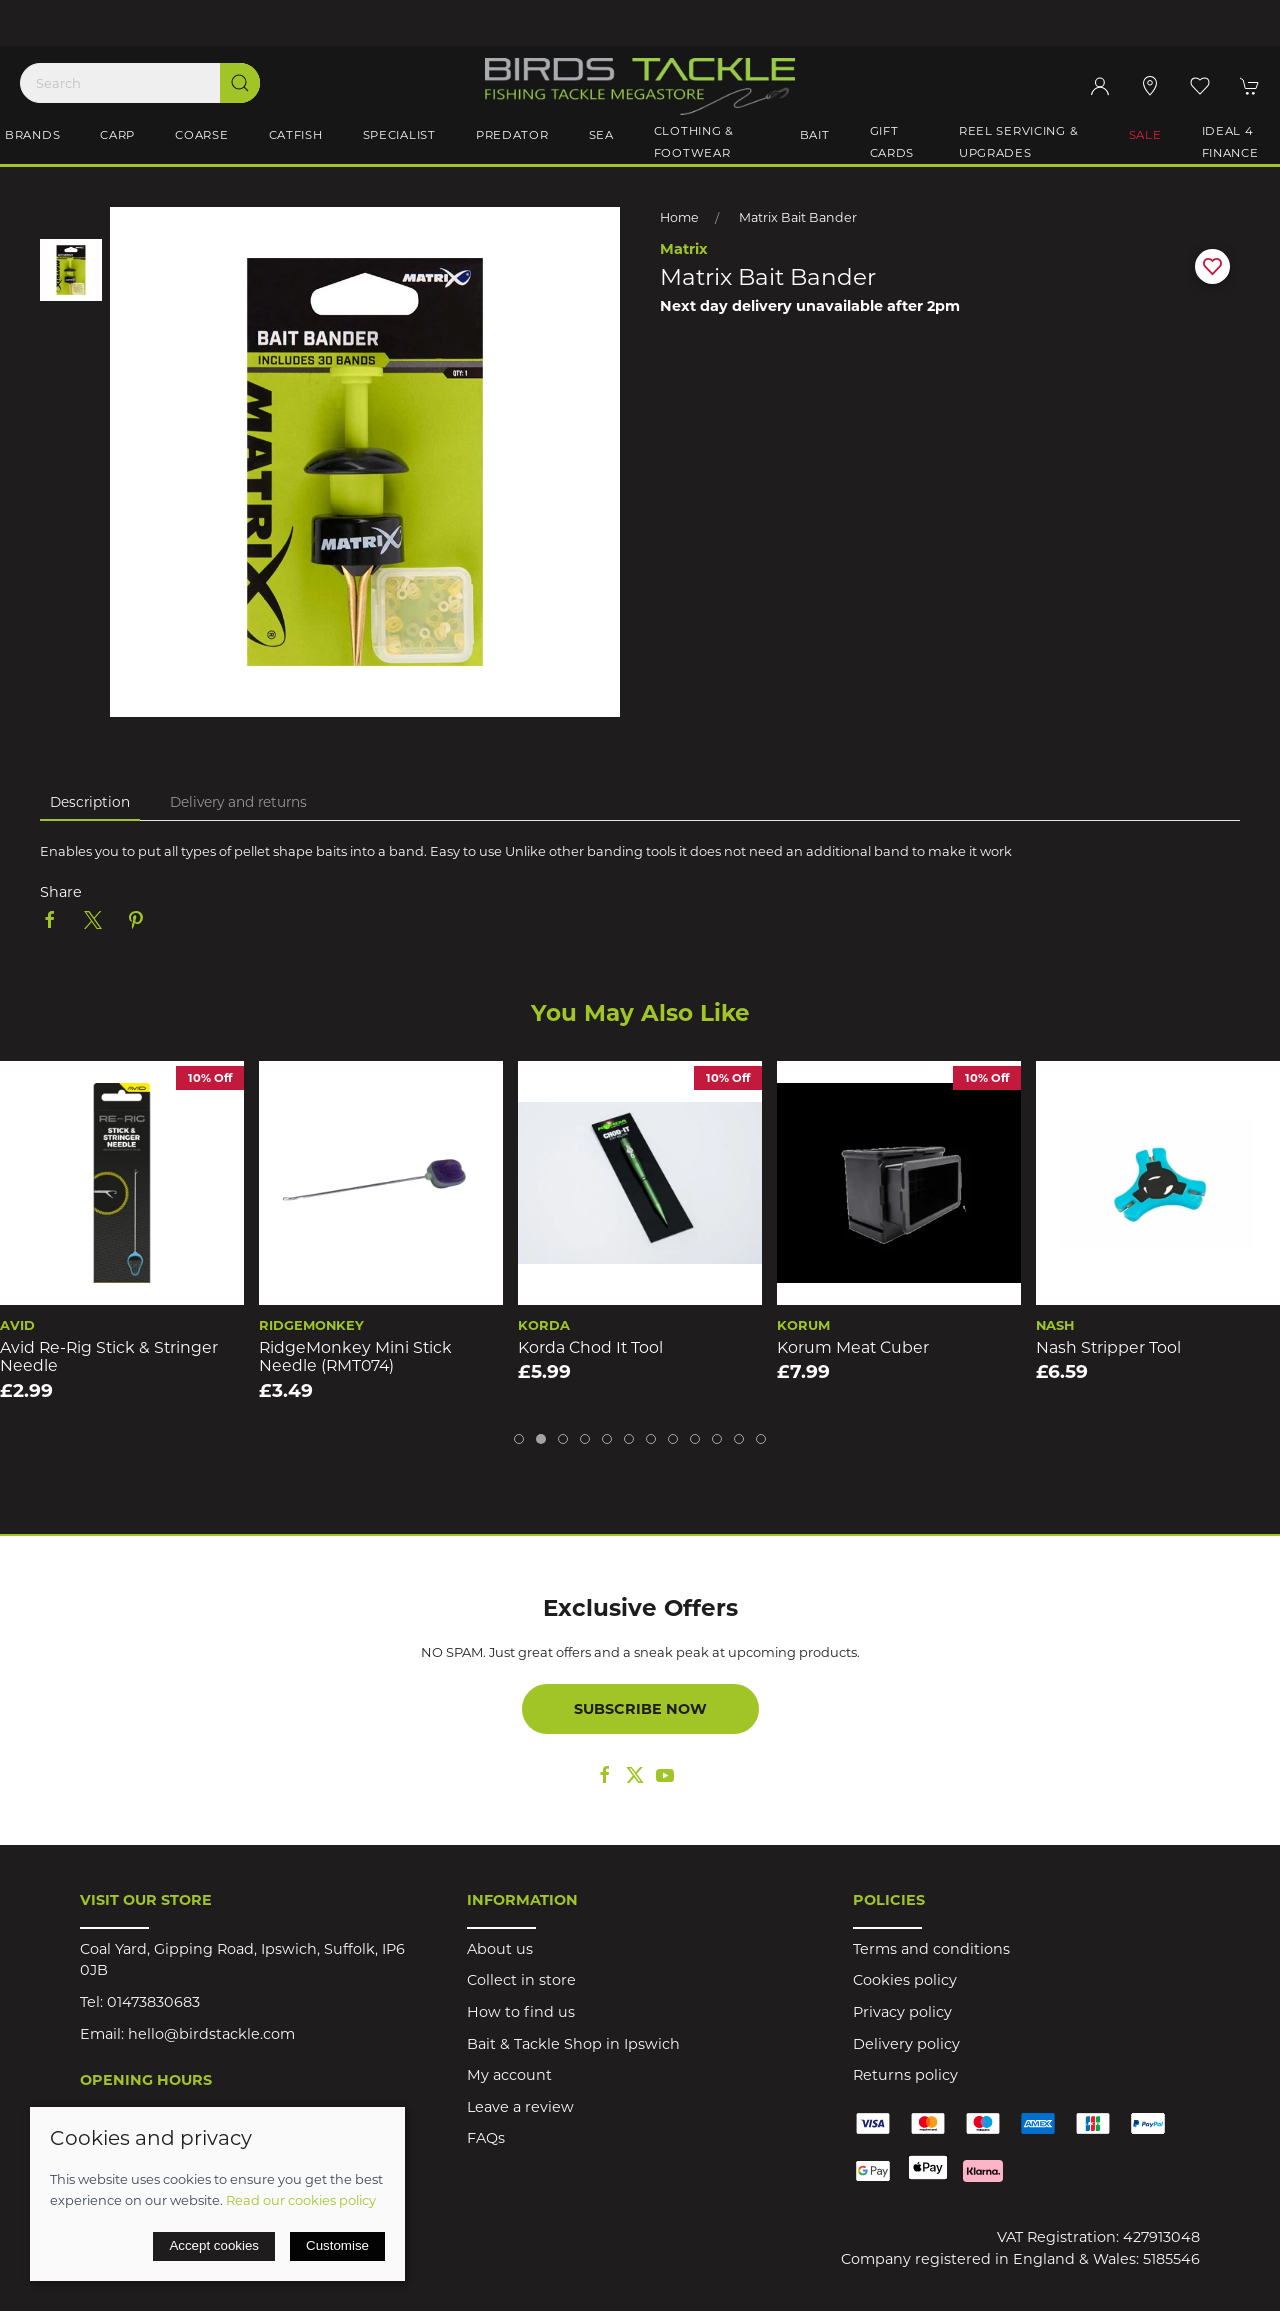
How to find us (521, 2012)
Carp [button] (117, 135)
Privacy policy (902, 2012)
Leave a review (520, 2107)
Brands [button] (32, 135)
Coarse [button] (201, 135)
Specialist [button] (399, 135)
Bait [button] (815, 135)
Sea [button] (601, 135)
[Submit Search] (240, 83)
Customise (337, 2245)
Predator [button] (512, 135)
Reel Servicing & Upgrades (1019, 142)
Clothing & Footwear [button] (694, 142)
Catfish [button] (296, 135)
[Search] (140, 83)
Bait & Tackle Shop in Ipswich (573, 2044)
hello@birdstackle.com (211, 2034)
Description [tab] (90, 802)
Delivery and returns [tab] (238, 802)
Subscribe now (640, 1709)
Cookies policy (905, 1980)
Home (679, 217)
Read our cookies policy (301, 2200)
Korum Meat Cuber (853, 1347)
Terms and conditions (931, 1949)
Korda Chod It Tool (590, 1347)
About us (500, 1949)
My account (509, 2075)
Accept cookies (214, 2245)
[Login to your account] (1100, 86)
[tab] (519, 1439)
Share (61, 892)
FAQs (486, 2138)
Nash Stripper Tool (1108, 1347)
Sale (1145, 135)
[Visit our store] (1150, 86)
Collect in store (521, 1980)
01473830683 (153, 2002)
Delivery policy (906, 2044)
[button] (1200, 86)
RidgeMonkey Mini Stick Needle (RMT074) (355, 1357)
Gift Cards (892, 142)
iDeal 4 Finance (1230, 142)
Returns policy (905, 2075)
